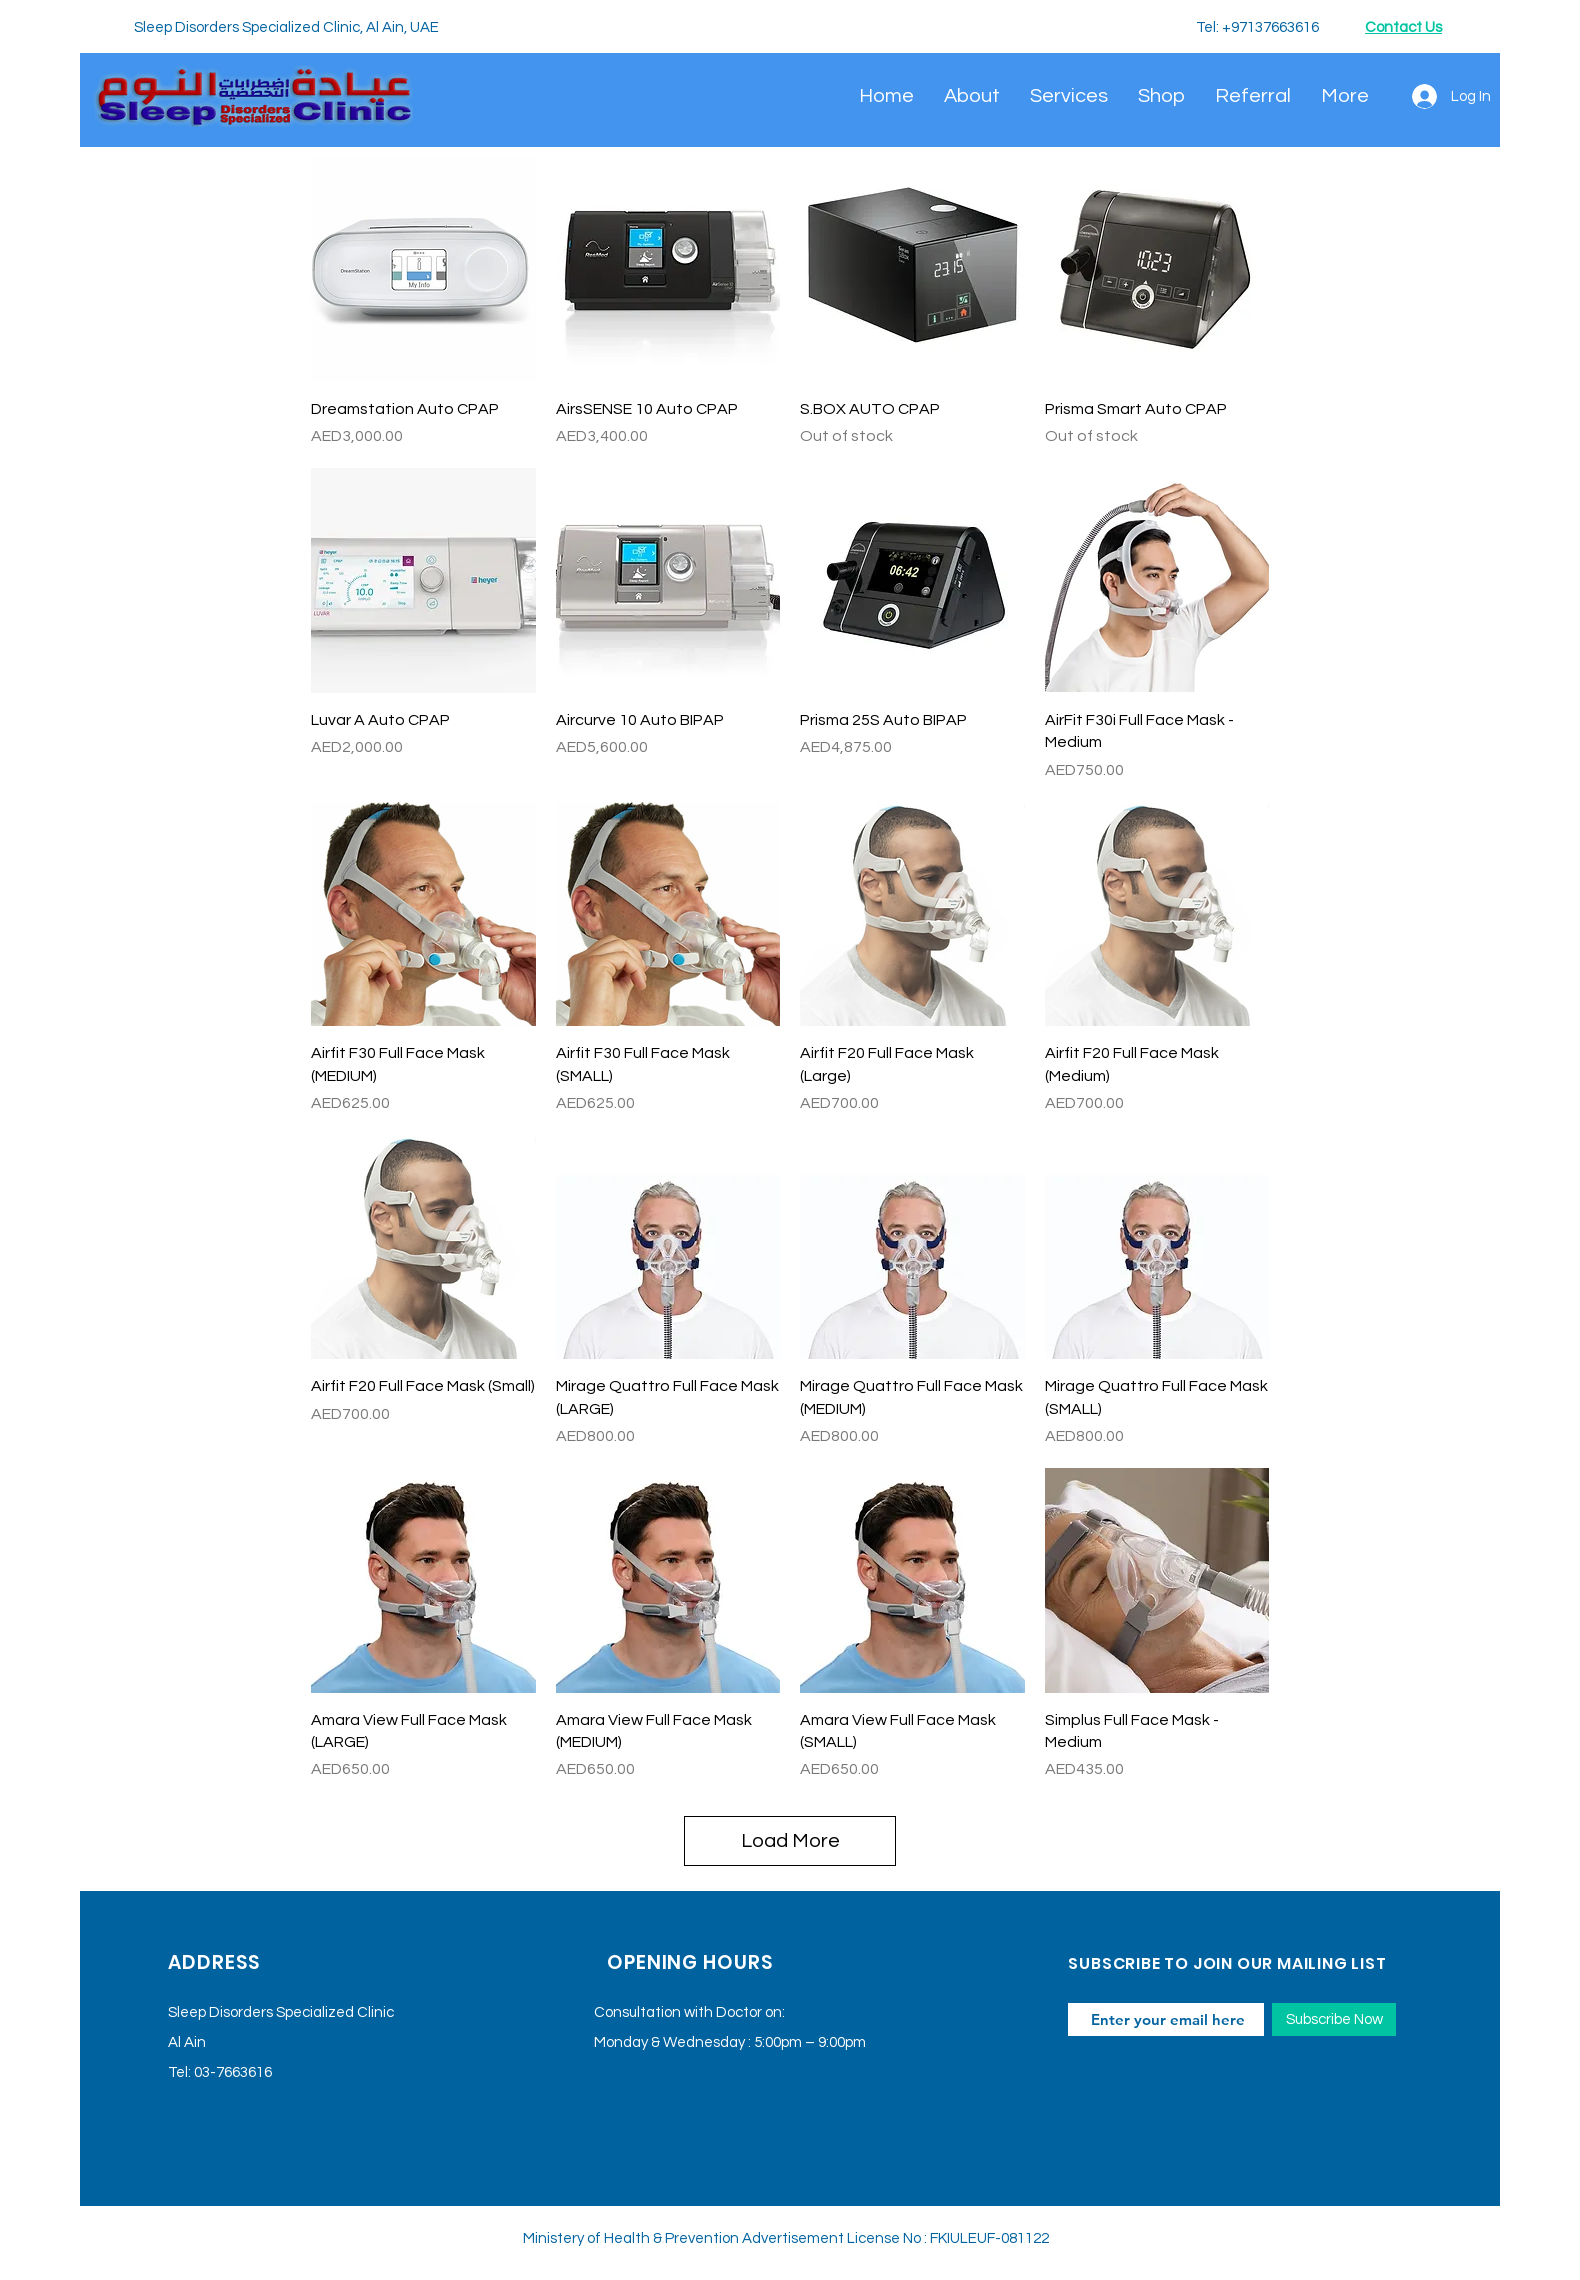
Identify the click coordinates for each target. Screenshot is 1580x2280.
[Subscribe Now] (1334, 2019)
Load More (790, 1841)
